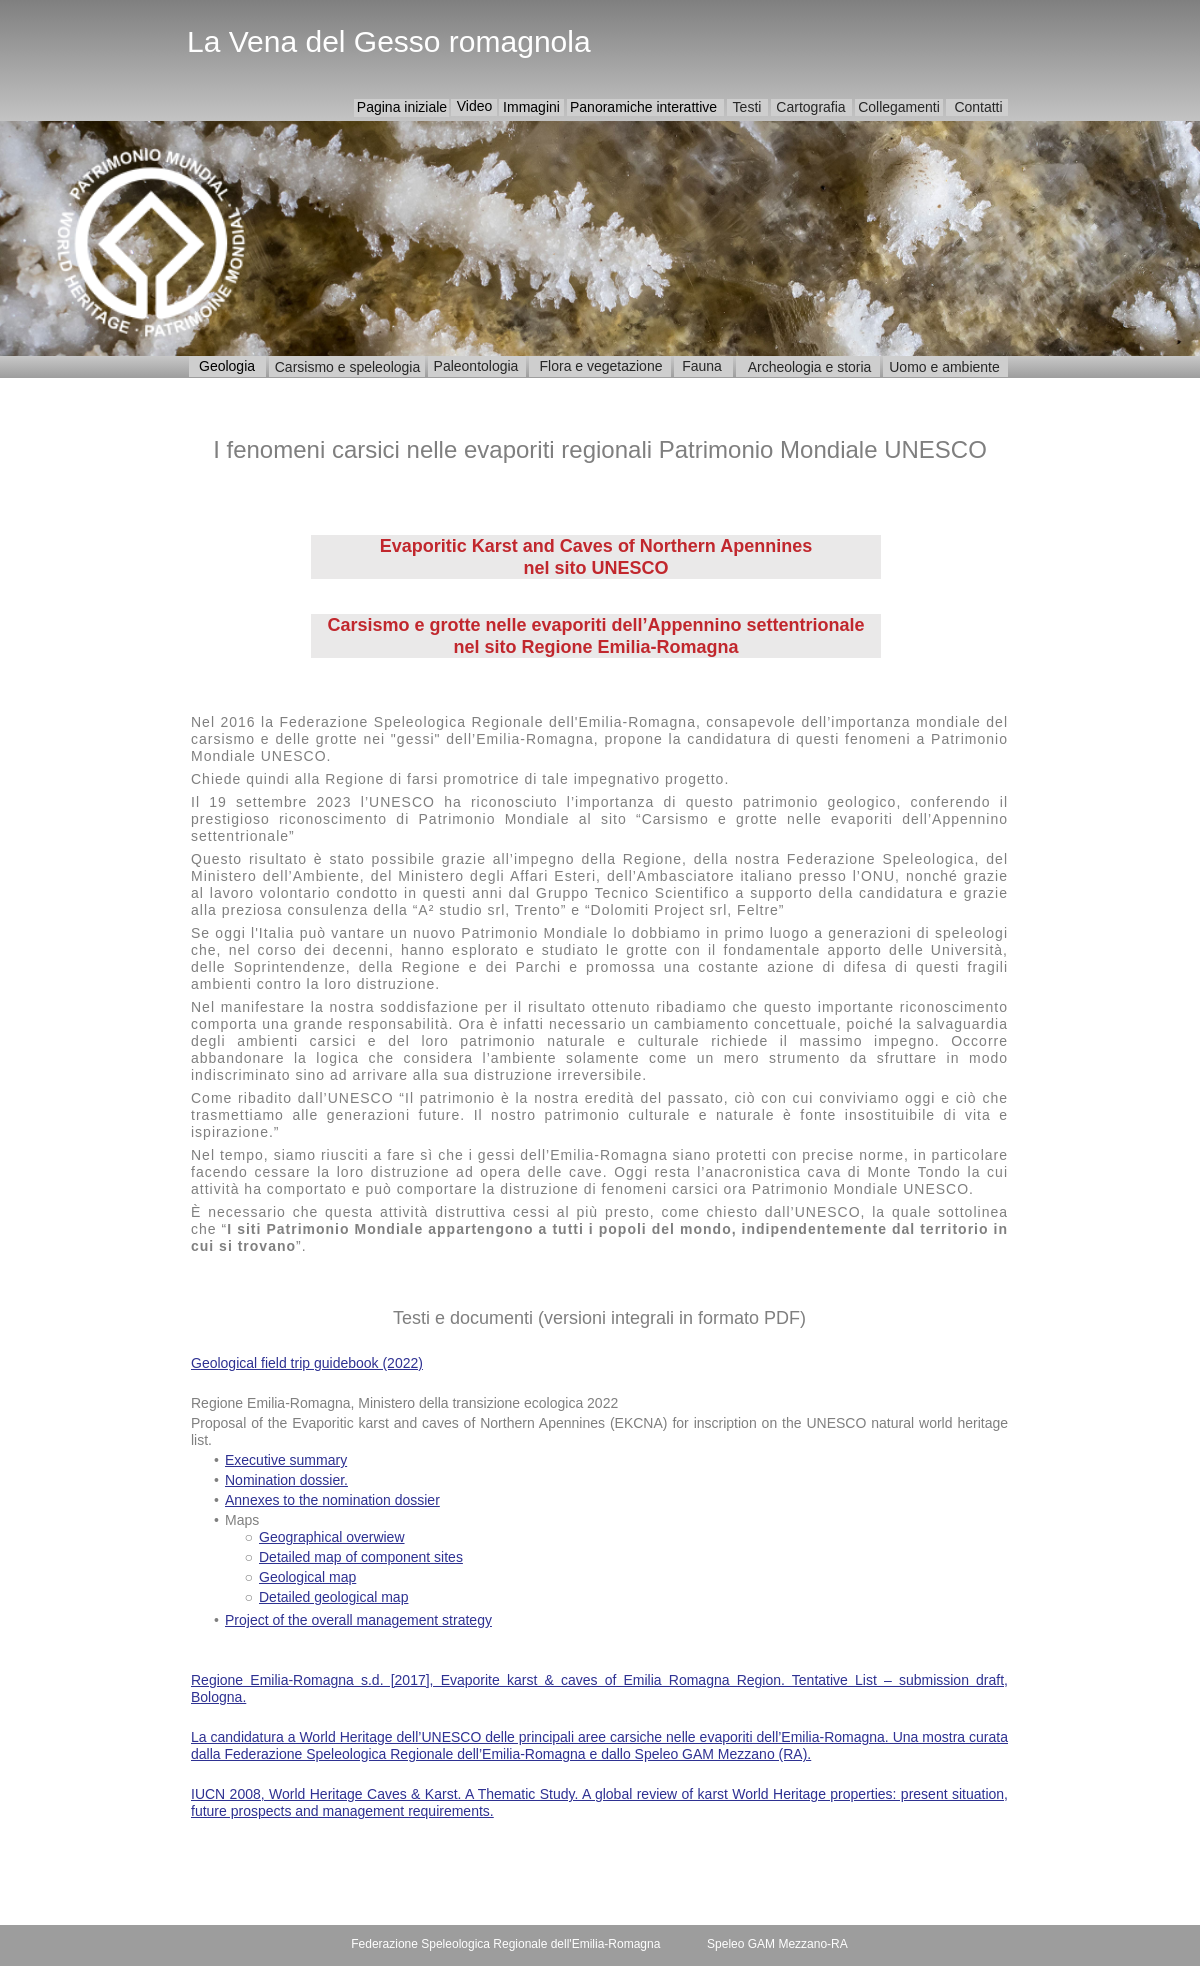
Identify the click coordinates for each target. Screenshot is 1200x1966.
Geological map (307, 1577)
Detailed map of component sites (361, 1557)
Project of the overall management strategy (358, 1620)
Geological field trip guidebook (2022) (307, 1363)
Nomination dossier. (286, 1480)
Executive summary (286, 1460)
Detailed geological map (333, 1597)
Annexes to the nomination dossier (332, 1500)
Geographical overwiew (332, 1537)
